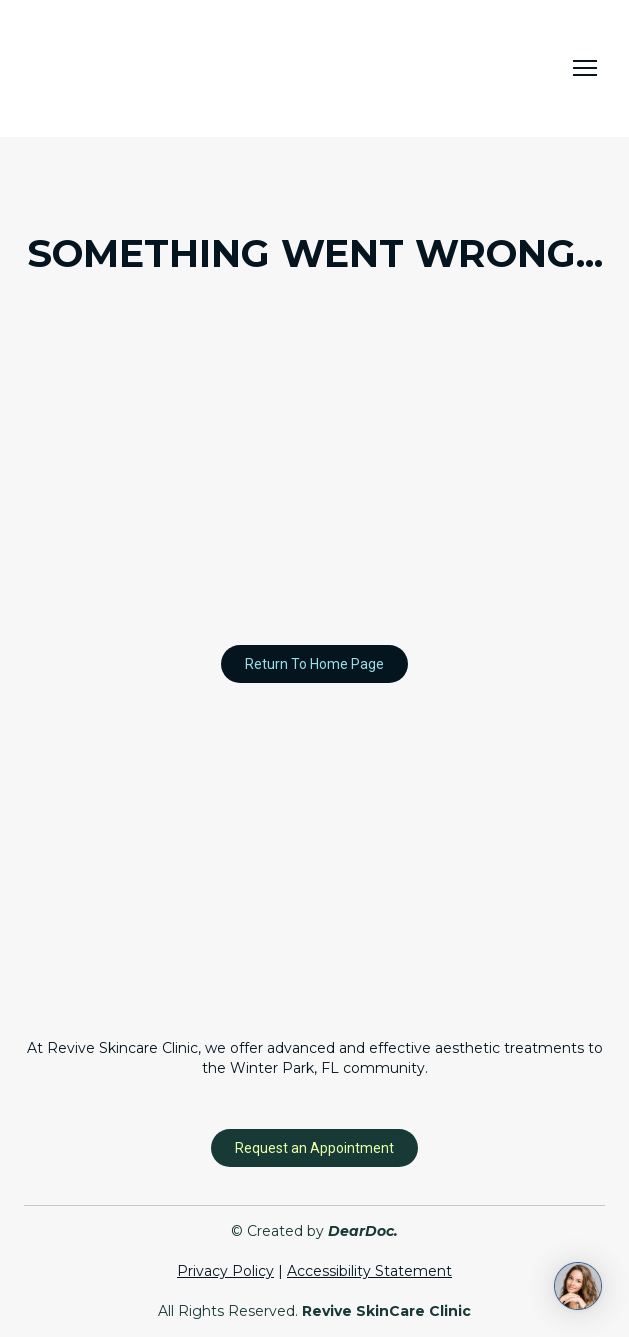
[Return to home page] (124, 68)
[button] (314, 664)
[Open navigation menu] (585, 68)
